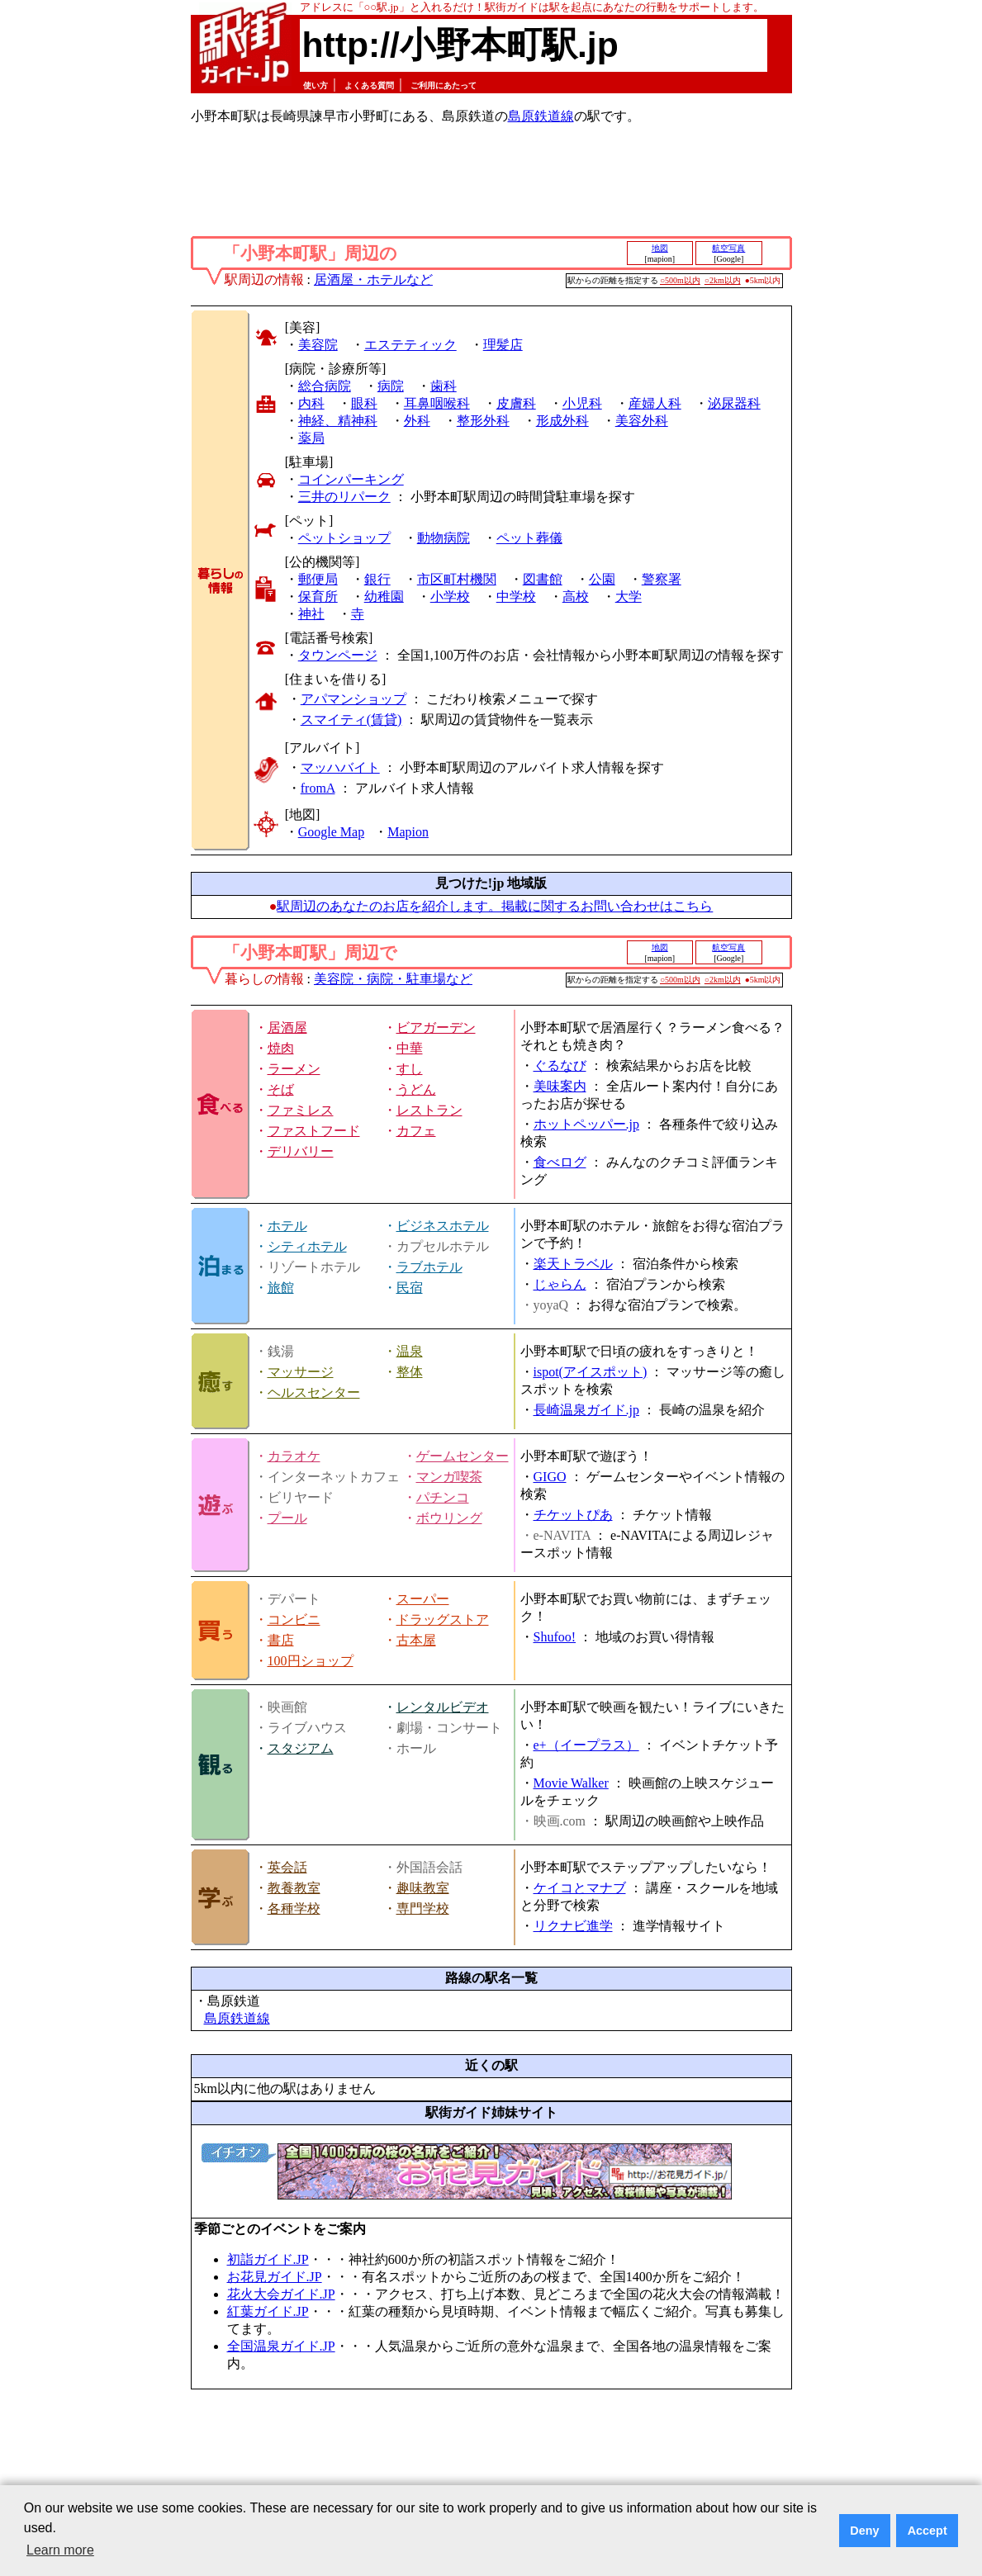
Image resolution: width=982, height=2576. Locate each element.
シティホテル (307, 1246)
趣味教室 (422, 1888)
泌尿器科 (734, 403)
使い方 (315, 85)
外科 (417, 421)
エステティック (410, 345)
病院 (390, 386)
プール (287, 1518)
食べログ (560, 1162)
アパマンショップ (353, 699)
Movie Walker (571, 1783)
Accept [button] (927, 2530)
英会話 (287, 1867)
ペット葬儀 (529, 538)
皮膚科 (516, 403)
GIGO (550, 1477)
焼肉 (281, 1048)
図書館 (542, 579)
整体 (409, 1372)
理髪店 (503, 345)
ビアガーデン (436, 1027)
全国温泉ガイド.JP (281, 2346)
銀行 (377, 579)
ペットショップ (344, 538)
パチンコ (442, 1497)
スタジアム (301, 1748)
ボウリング (449, 1518)
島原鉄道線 (541, 116)
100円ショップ (310, 1661)
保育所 (318, 597)
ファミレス (301, 1110)
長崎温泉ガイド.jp (586, 1410)
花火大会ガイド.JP (281, 2294)
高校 (575, 597)
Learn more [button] (60, 2550)
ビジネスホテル (442, 1226)
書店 (281, 1640)
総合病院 (324, 386)
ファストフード (314, 1131)
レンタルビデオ (442, 1707)
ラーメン (294, 1069)
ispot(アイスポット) (591, 1372)
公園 (602, 579)
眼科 (364, 403)
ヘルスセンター (314, 1392)
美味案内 (560, 1086)
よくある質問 (369, 85)
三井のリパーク (344, 497)
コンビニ (294, 1619)
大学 (628, 597)
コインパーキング (351, 479)
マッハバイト (340, 767)
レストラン (429, 1110)
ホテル (287, 1226)
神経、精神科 (337, 421)
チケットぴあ (573, 1515)
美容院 (318, 345)
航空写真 (728, 248)
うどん (416, 1089)
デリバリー (301, 1151)
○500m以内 (680, 280)
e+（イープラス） (586, 1745)
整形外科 (483, 421)
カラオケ (294, 1456)
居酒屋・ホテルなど (373, 279)
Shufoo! (555, 1637)
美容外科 (641, 421)
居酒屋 (287, 1027)
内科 (311, 403)
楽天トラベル (573, 1264)
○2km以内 (722, 280)
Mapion (408, 832)
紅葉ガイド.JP (268, 2311)
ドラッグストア (442, 1619)
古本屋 (416, 1640)
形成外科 (562, 421)
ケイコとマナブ (580, 1888)
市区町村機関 (456, 579)
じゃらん (560, 1284)
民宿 (409, 1288)
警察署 (661, 579)
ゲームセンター (462, 1456)
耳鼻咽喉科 (437, 403)
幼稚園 (384, 597)
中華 (409, 1048)
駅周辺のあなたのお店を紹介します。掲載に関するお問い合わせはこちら (495, 906)
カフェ (416, 1131)
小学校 (450, 597)
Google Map (331, 832)
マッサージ (301, 1372)
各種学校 (294, 1908)
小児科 (582, 403)
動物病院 (443, 538)
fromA (318, 788)
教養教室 (294, 1888)
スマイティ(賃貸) (351, 720)
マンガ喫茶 (449, 1477)
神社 (311, 614)
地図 (660, 248)
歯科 (443, 386)
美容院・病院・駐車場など (393, 979)
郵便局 (318, 579)
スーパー (422, 1599)
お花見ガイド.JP (274, 2277)
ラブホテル (429, 1267)
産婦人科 (655, 403)
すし (409, 1069)
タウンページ (337, 655)
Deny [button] (864, 2530)
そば (281, 1089)
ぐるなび (560, 1065)
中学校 (516, 597)
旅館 (281, 1288)
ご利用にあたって (443, 85)
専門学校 (422, 1908)
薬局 (311, 438)
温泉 (409, 1351)
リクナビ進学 (573, 1926)
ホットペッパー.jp (586, 1124)
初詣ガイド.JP (268, 2259)
